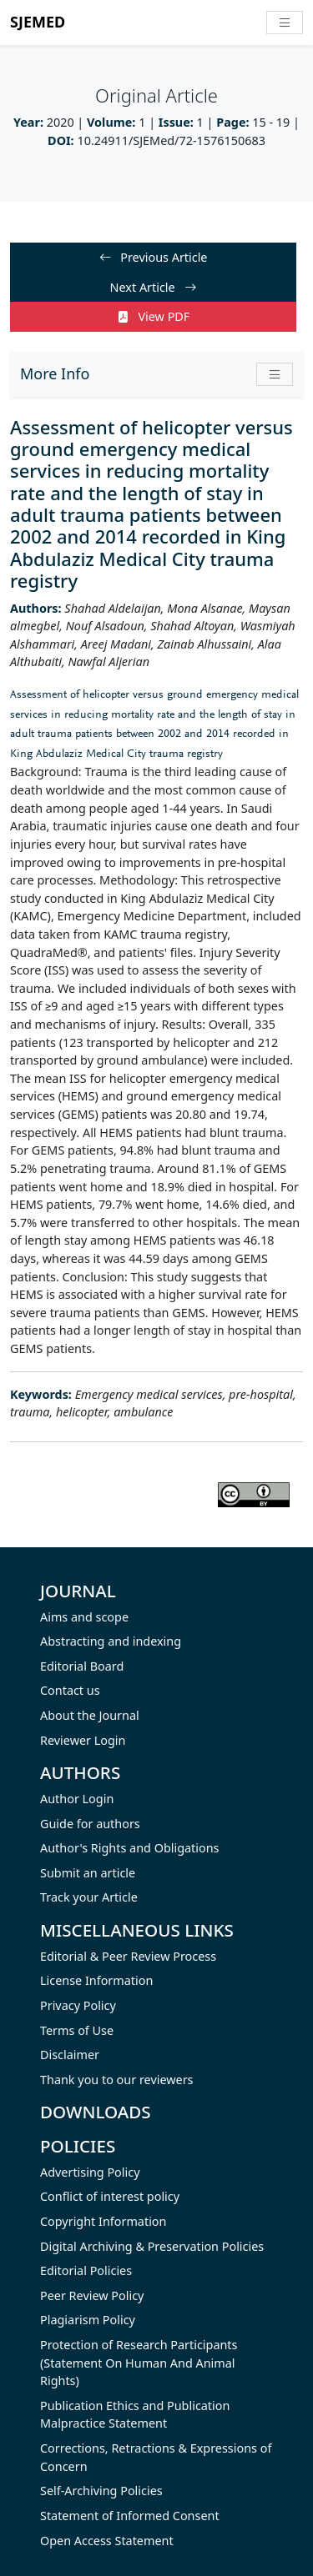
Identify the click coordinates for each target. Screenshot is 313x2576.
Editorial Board (82, 1666)
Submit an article (87, 1873)
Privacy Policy (78, 2005)
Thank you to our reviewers (117, 2079)
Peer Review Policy (92, 2295)
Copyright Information (103, 2221)
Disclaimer (69, 2054)
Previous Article (153, 257)
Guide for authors (90, 1824)
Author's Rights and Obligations (129, 1848)
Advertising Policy (90, 2172)
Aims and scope (84, 1617)
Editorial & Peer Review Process (128, 1956)
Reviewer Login (82, 1740)
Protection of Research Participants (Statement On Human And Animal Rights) (138, 2362)
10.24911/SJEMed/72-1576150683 (171, 140)
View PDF (153, 316)
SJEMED (37, 22)
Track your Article (89, 1897)
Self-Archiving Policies (101, 2490)
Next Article (153, 287)
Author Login (77, 1799)
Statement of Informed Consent (130, 2515)
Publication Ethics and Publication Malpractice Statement (135, 2415)
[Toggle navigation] (284, 22)
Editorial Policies (86, 2270)
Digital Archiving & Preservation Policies (152, 2246)
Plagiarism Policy (87, 2320)
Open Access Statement (107, 2540)
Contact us (70, 1690)
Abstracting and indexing (110, 1641)
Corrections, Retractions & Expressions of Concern (155, 2457)
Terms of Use (77, 2030)
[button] (274, 374)
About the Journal (89, 1715)
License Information (96, 1980)
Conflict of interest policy (109, 2196)
